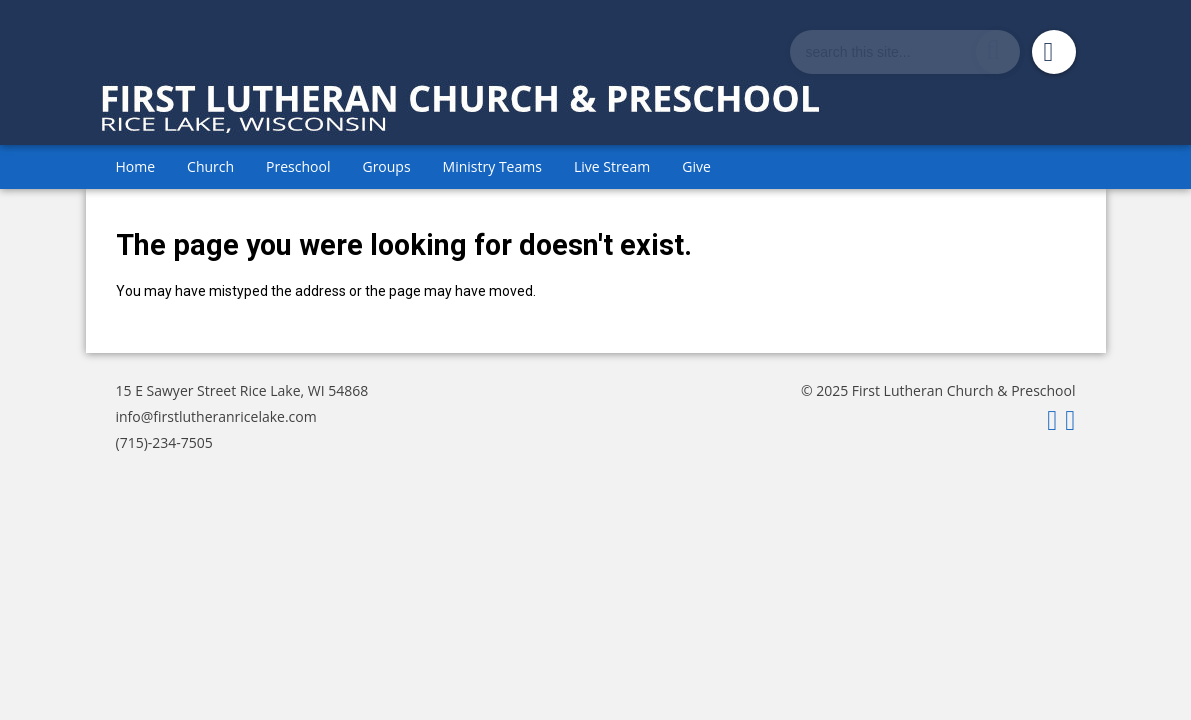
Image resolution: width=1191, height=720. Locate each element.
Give (696, 166)
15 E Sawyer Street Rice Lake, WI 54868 (242, 390)
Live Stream (612, 166)
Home (136, 166)
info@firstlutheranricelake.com (216, 416)
